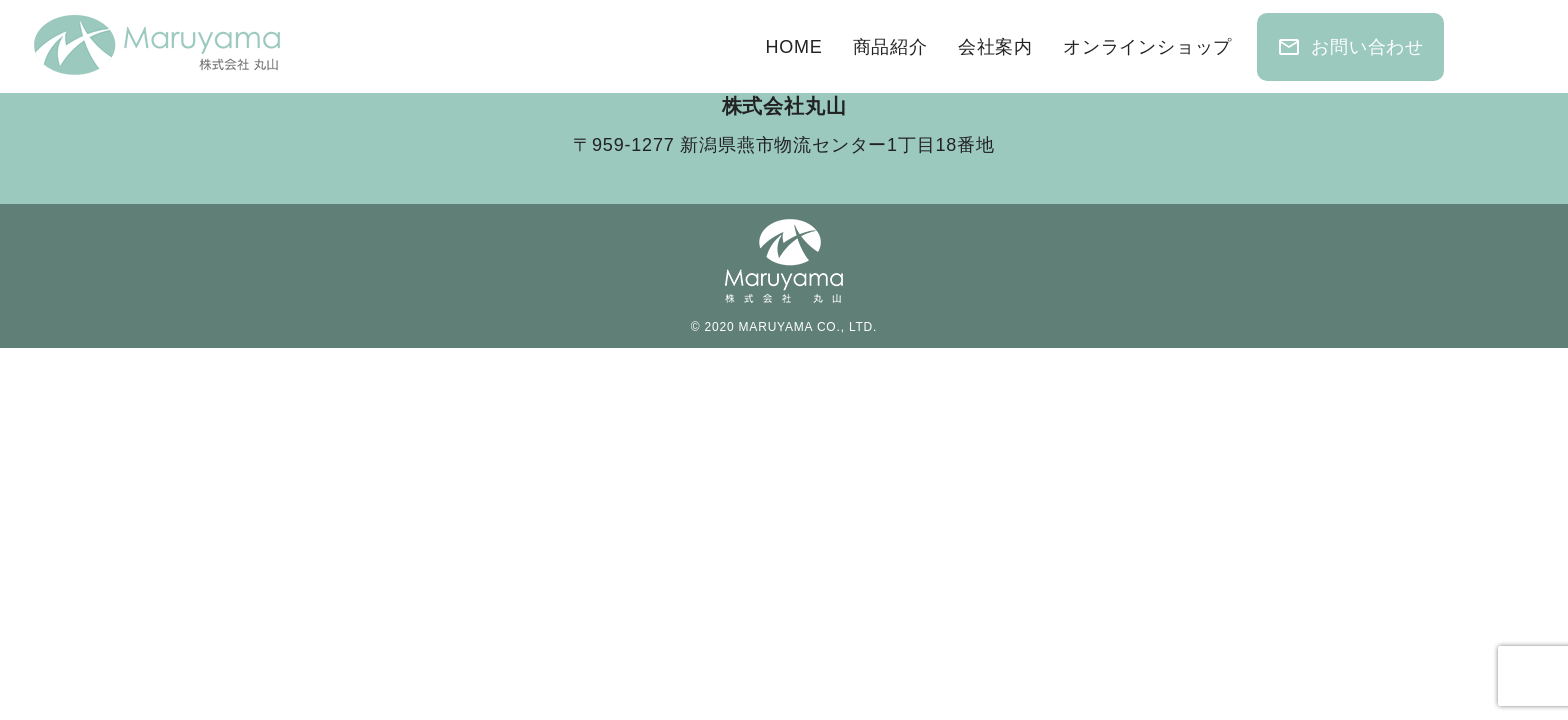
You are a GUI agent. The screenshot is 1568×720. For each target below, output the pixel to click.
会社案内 (995, 47)
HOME (793, 47)
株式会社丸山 (784, 106)
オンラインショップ (1147, 47)
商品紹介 (890, 47)
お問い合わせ (1350, 47)
